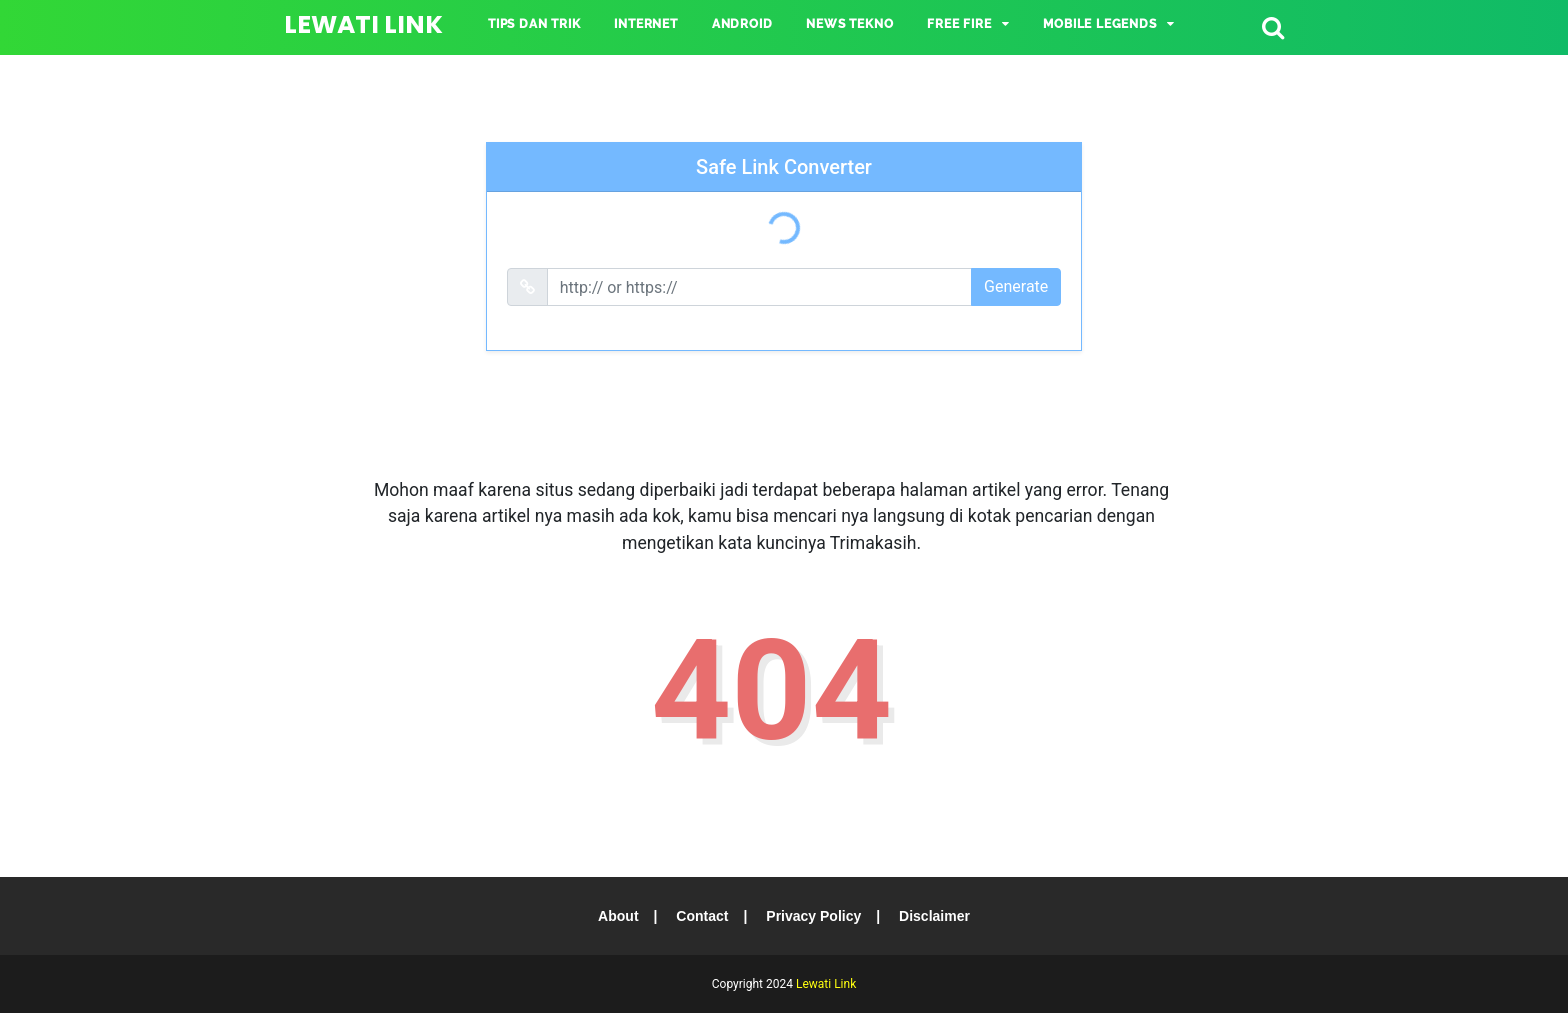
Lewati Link (363, 24)
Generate (1016, 286)
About (618, 916)
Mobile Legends (1099, 24)
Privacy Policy (813, 916)
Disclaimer (934, 916)
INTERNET (645, 24)
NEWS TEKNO (849, 24)
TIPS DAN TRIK (534, 24)
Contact (702, 916)
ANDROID (742, 24)
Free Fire (959, 24)
